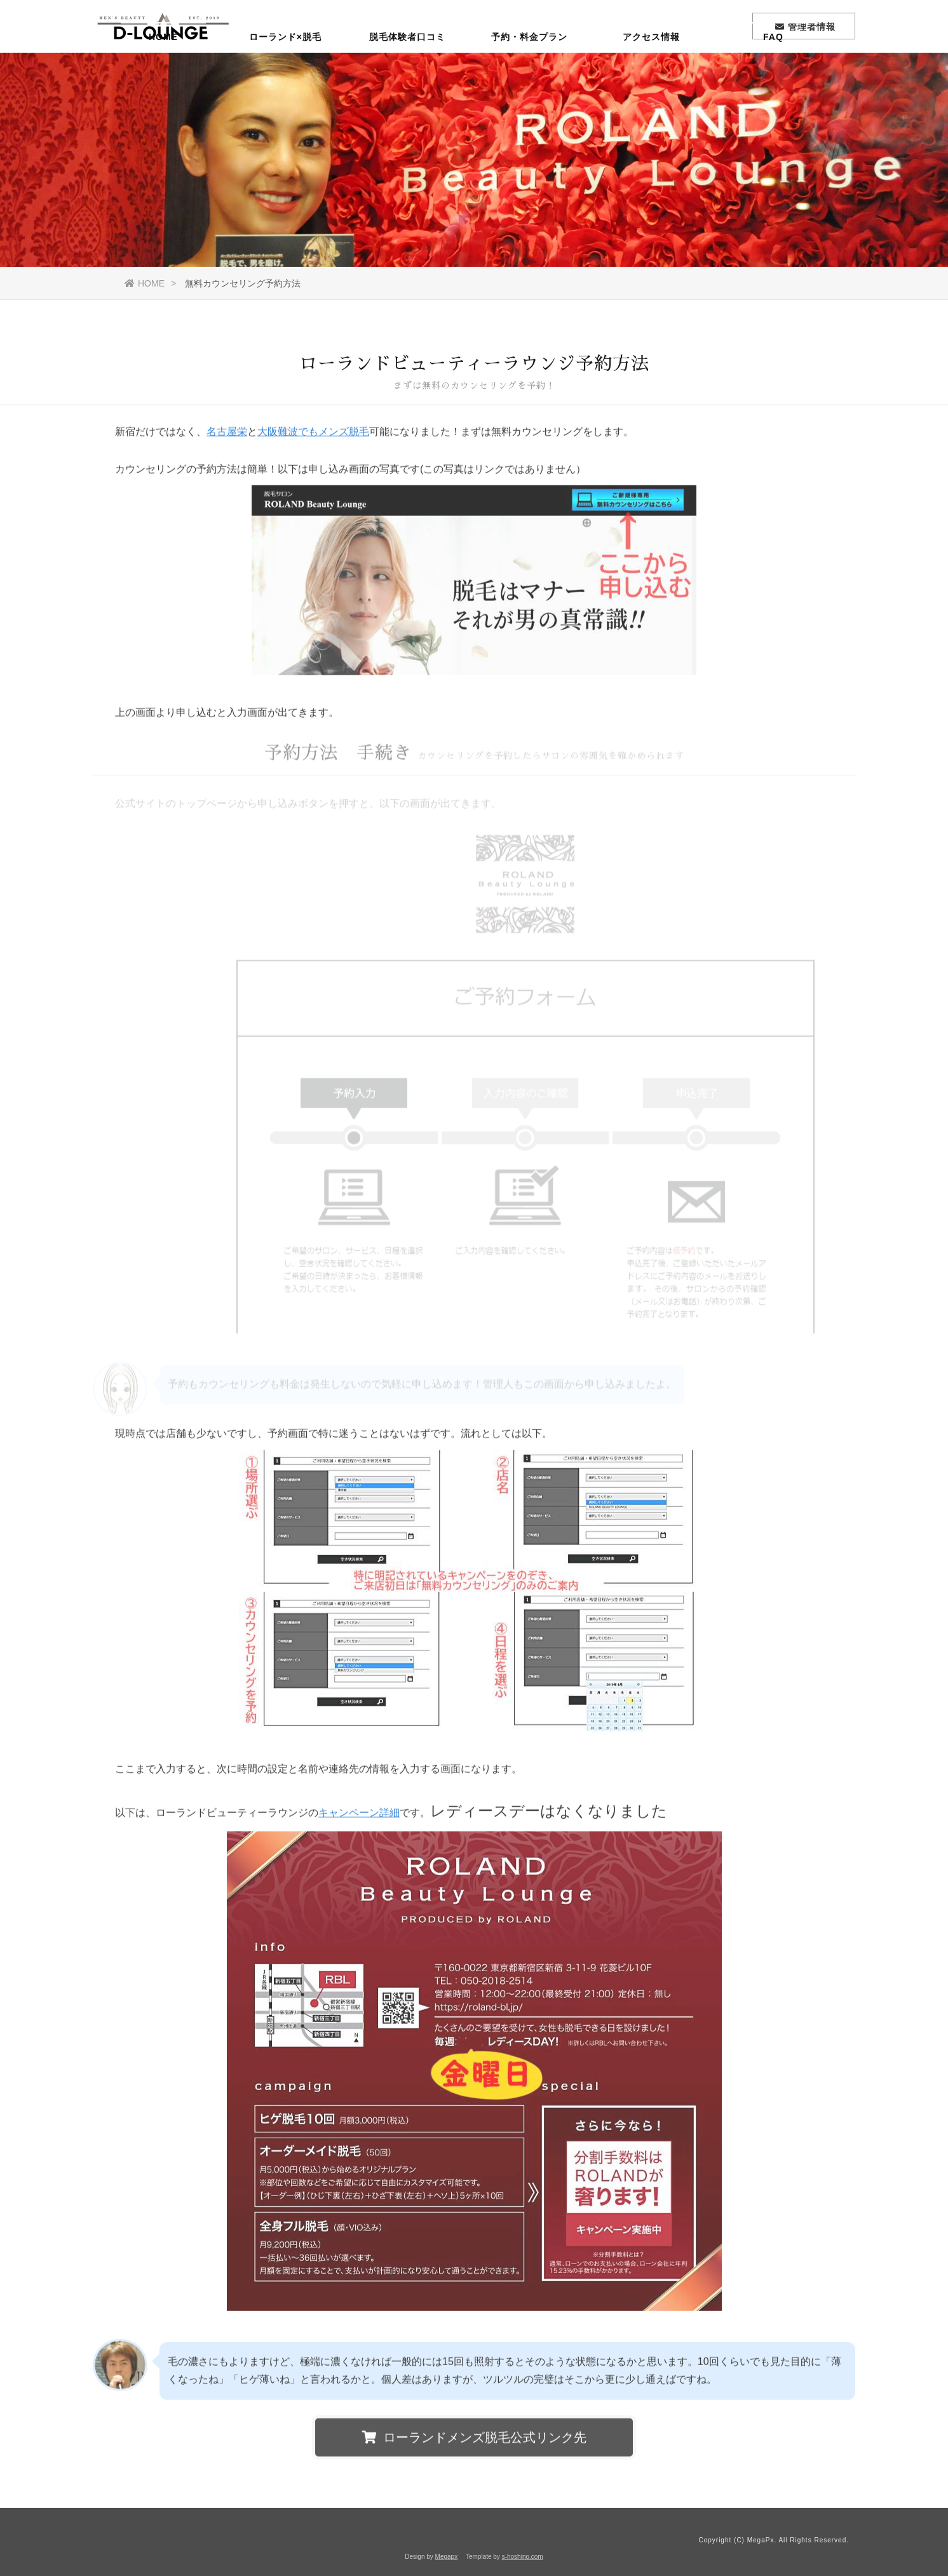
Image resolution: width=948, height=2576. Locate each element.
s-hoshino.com (522, 2556)
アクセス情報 (651, 73)
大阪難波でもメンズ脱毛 (313, 434)
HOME (163, 73)
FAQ (773, 73)
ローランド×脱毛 (285, 73)
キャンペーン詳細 (359, 1816)
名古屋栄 (227, 434)
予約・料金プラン (529, 73)
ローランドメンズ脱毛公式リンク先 (474, 2441)
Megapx (446, 2556)
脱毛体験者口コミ (407, 73)
